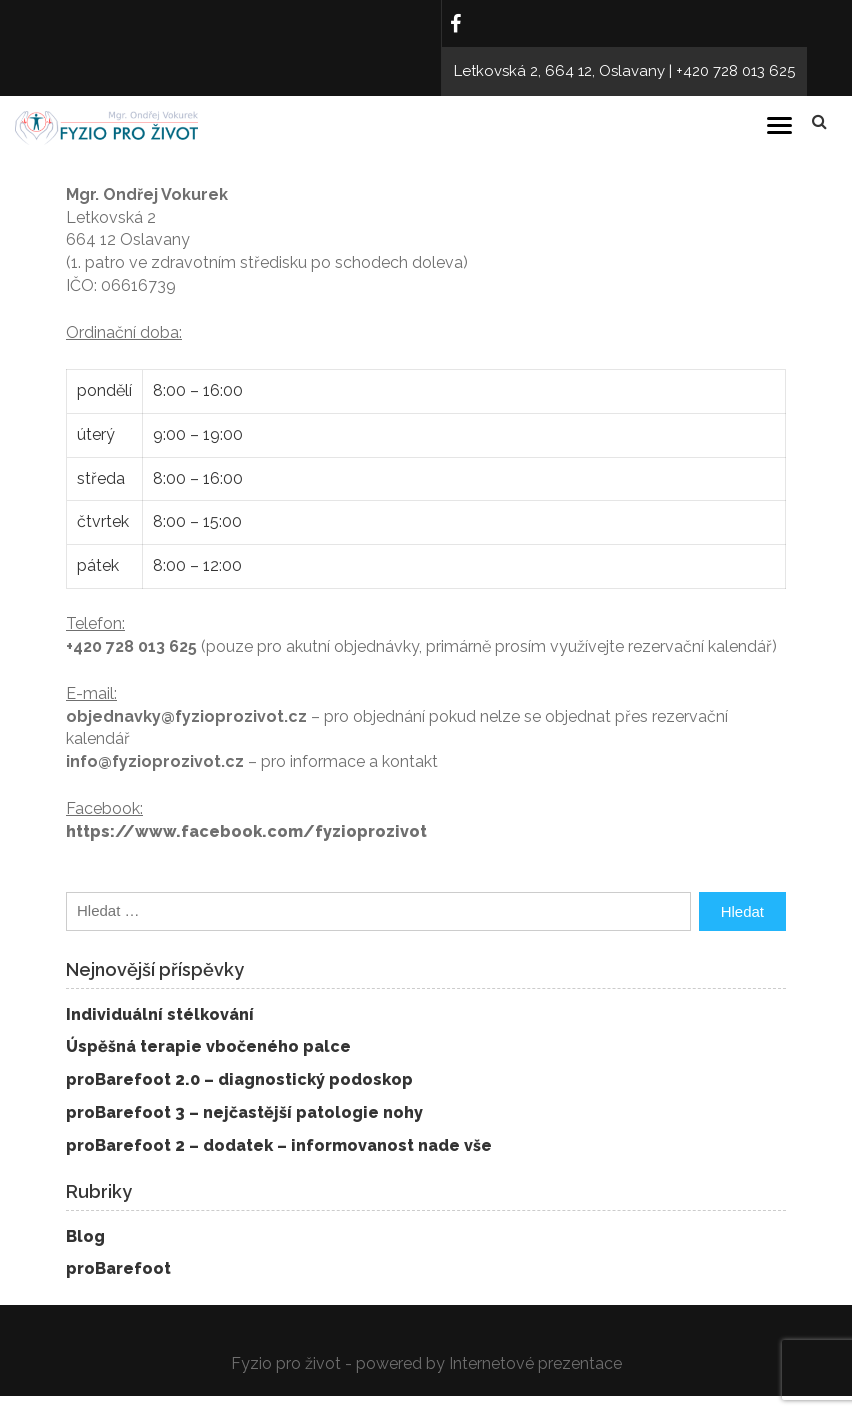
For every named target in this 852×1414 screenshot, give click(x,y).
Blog (85, 1236)
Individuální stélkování (160, 1014)
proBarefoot (118, 1268)
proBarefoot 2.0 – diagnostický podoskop (239, 1079)
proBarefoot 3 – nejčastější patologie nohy (244, 1112)
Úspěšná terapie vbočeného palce (208, 1046)
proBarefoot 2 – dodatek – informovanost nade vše (279, 1145)
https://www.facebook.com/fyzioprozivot (246, 831)
